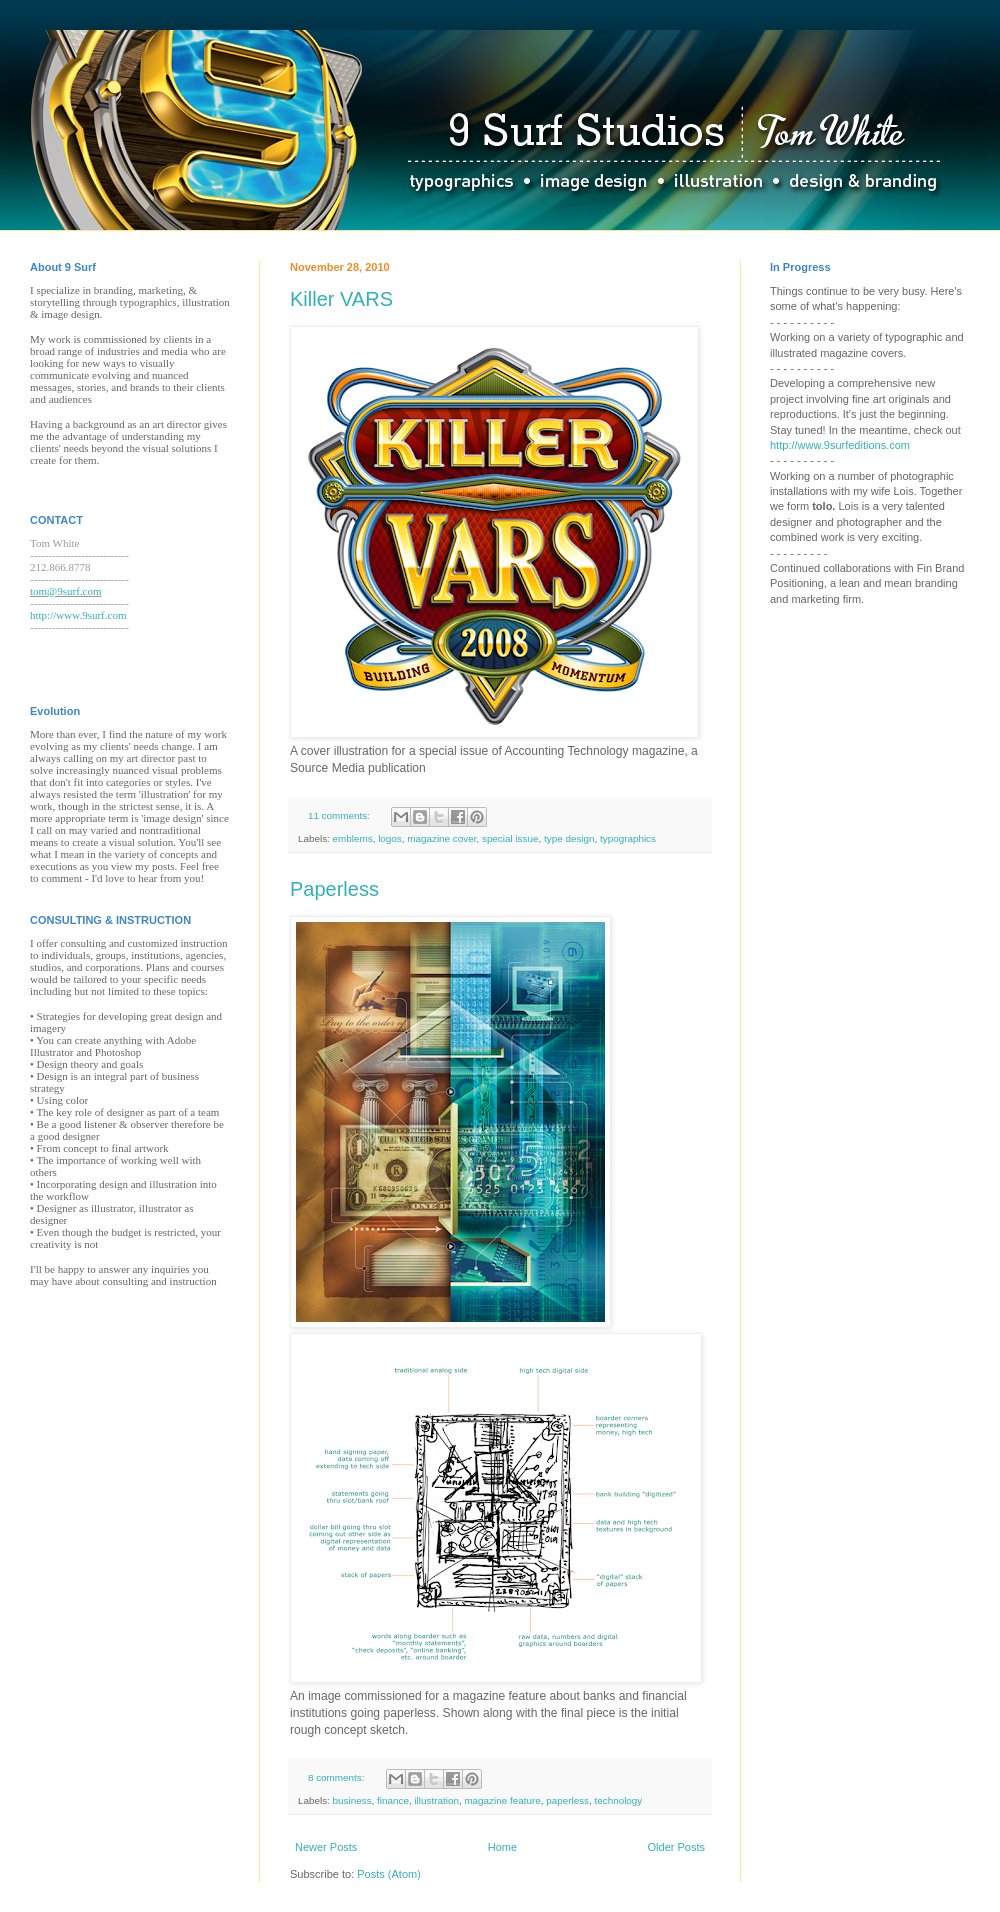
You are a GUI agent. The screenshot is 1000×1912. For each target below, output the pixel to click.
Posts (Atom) (389, 1874)
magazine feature (502, 1800)
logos (390, 838)
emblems (353, 838)
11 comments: (340, 815)
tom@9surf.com (66, 591)
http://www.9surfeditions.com (840, 445)
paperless (567, 1800)
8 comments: (337, 1777)
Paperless (334, 889)
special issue (510, 838)
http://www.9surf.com (78, 615)
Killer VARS (341, 299)
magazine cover (441, 838)
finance (393, 1800)
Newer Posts (326, 1847)
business (352, 1800)
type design (569, 838)
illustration (436, 1800)
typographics (628, 838)
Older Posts (676, 1847)
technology (619, 1800)
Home (502, 1847)
